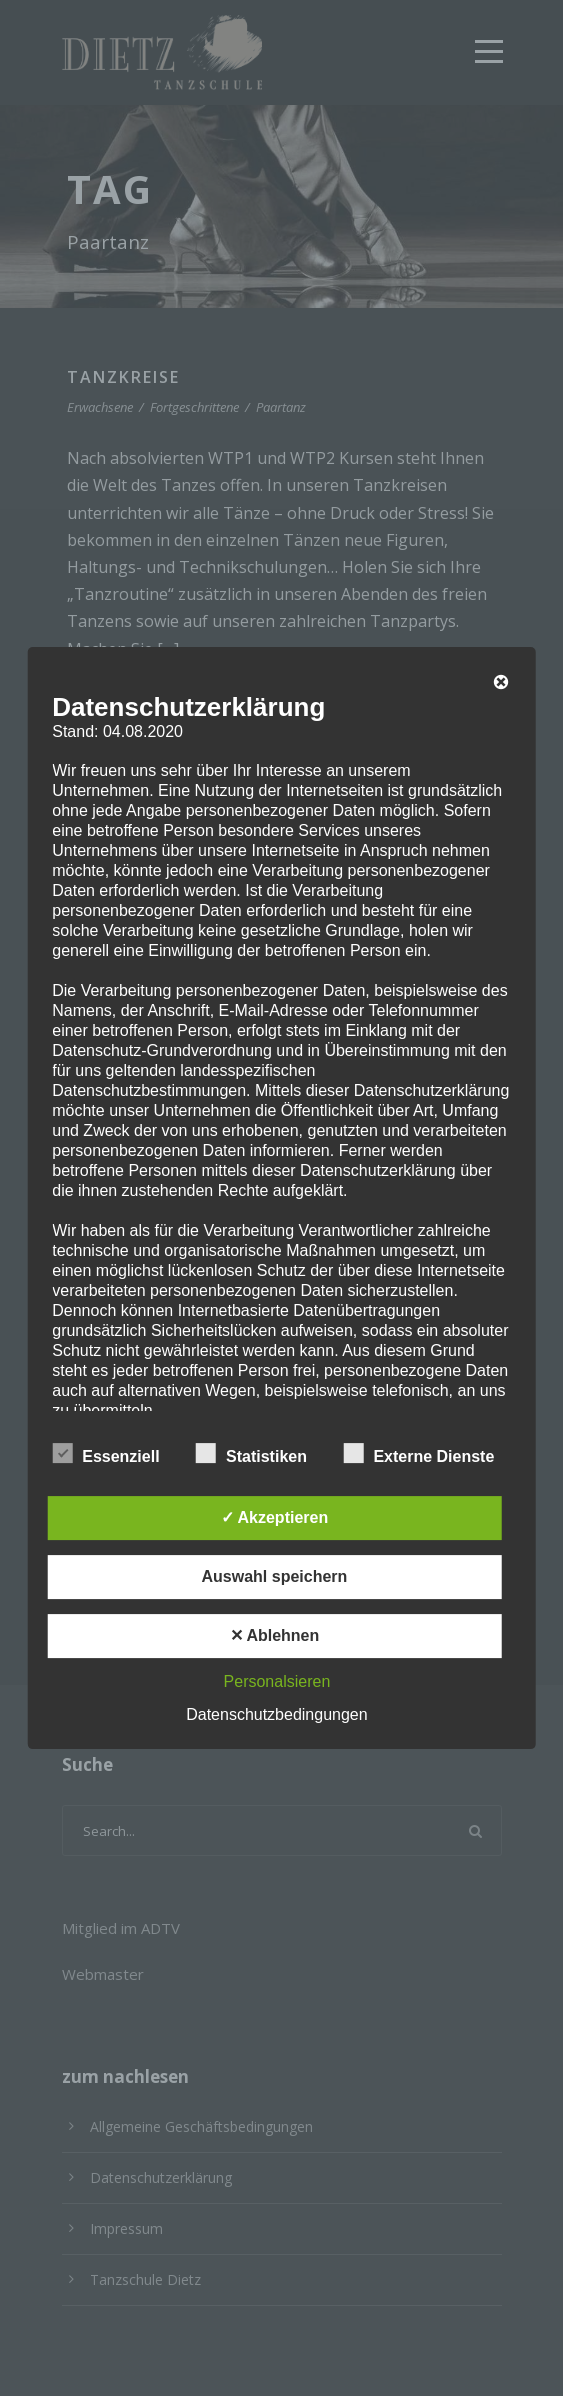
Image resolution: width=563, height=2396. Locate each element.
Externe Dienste (418, 1454)
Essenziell (105, 1454)
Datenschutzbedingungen (276, 1714)
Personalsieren (277, 1681)
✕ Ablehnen (275, 1635)
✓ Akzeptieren (275, 1517)
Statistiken (251, 1454)
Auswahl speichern (275, 1576)
